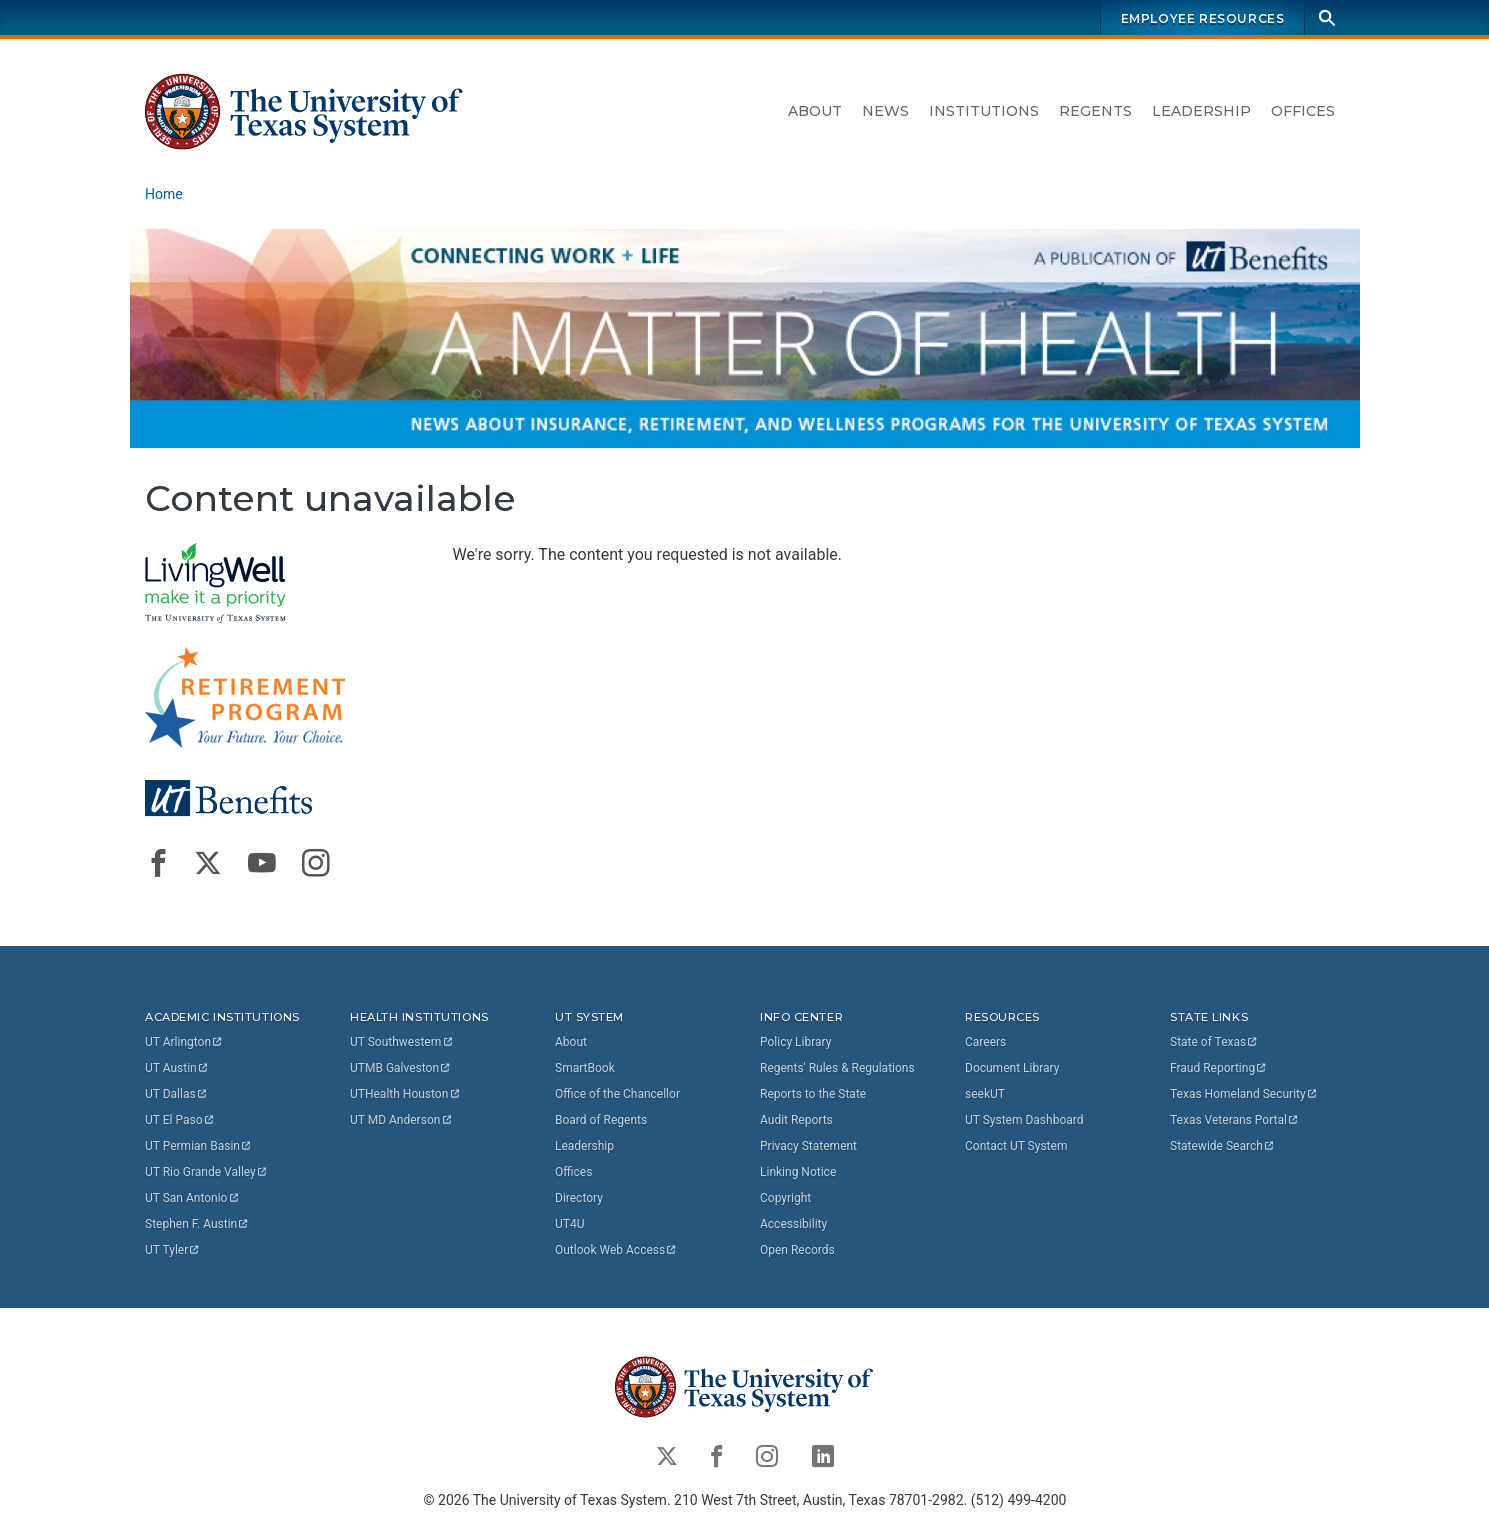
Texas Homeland (1244, 1094)
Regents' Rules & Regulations (837, 1068)
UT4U (569, 1224)
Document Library (1012, 1068)
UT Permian (199, 1146)
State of (1214, 1042)
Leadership (1201, 111)
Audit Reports (796, 1120)
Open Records (797, 1250)
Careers (985, 1042)
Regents (1095, 111)
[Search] (1327, 17)
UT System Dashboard (1024, 1120)
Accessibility (793, 1224)
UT (184, 1042)
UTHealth (405, 1094)
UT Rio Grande (207, 1172)
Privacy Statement (808, 1146)
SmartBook (585, 1068)
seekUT (985, 1094)
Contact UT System (1016, 1146)
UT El (180, 1120)
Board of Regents (601, 1120)
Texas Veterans (1235, 1120)
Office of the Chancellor (617, 1094)
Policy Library (795, 1042)
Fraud (1219, 1068)
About (815, 111)
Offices (1303, 111)
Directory (579, 1198)
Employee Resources (1202, 18)
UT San (192, 1198)
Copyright (785, 1198)
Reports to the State (813, 1094)
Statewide (1223, 1146)
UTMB (401, 1068)
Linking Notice (798, 1172)
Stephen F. (197, 1224)
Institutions (984, 111)
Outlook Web (616, 1250)
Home (164, 194)
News (885, 111)
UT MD (401, 1120)
